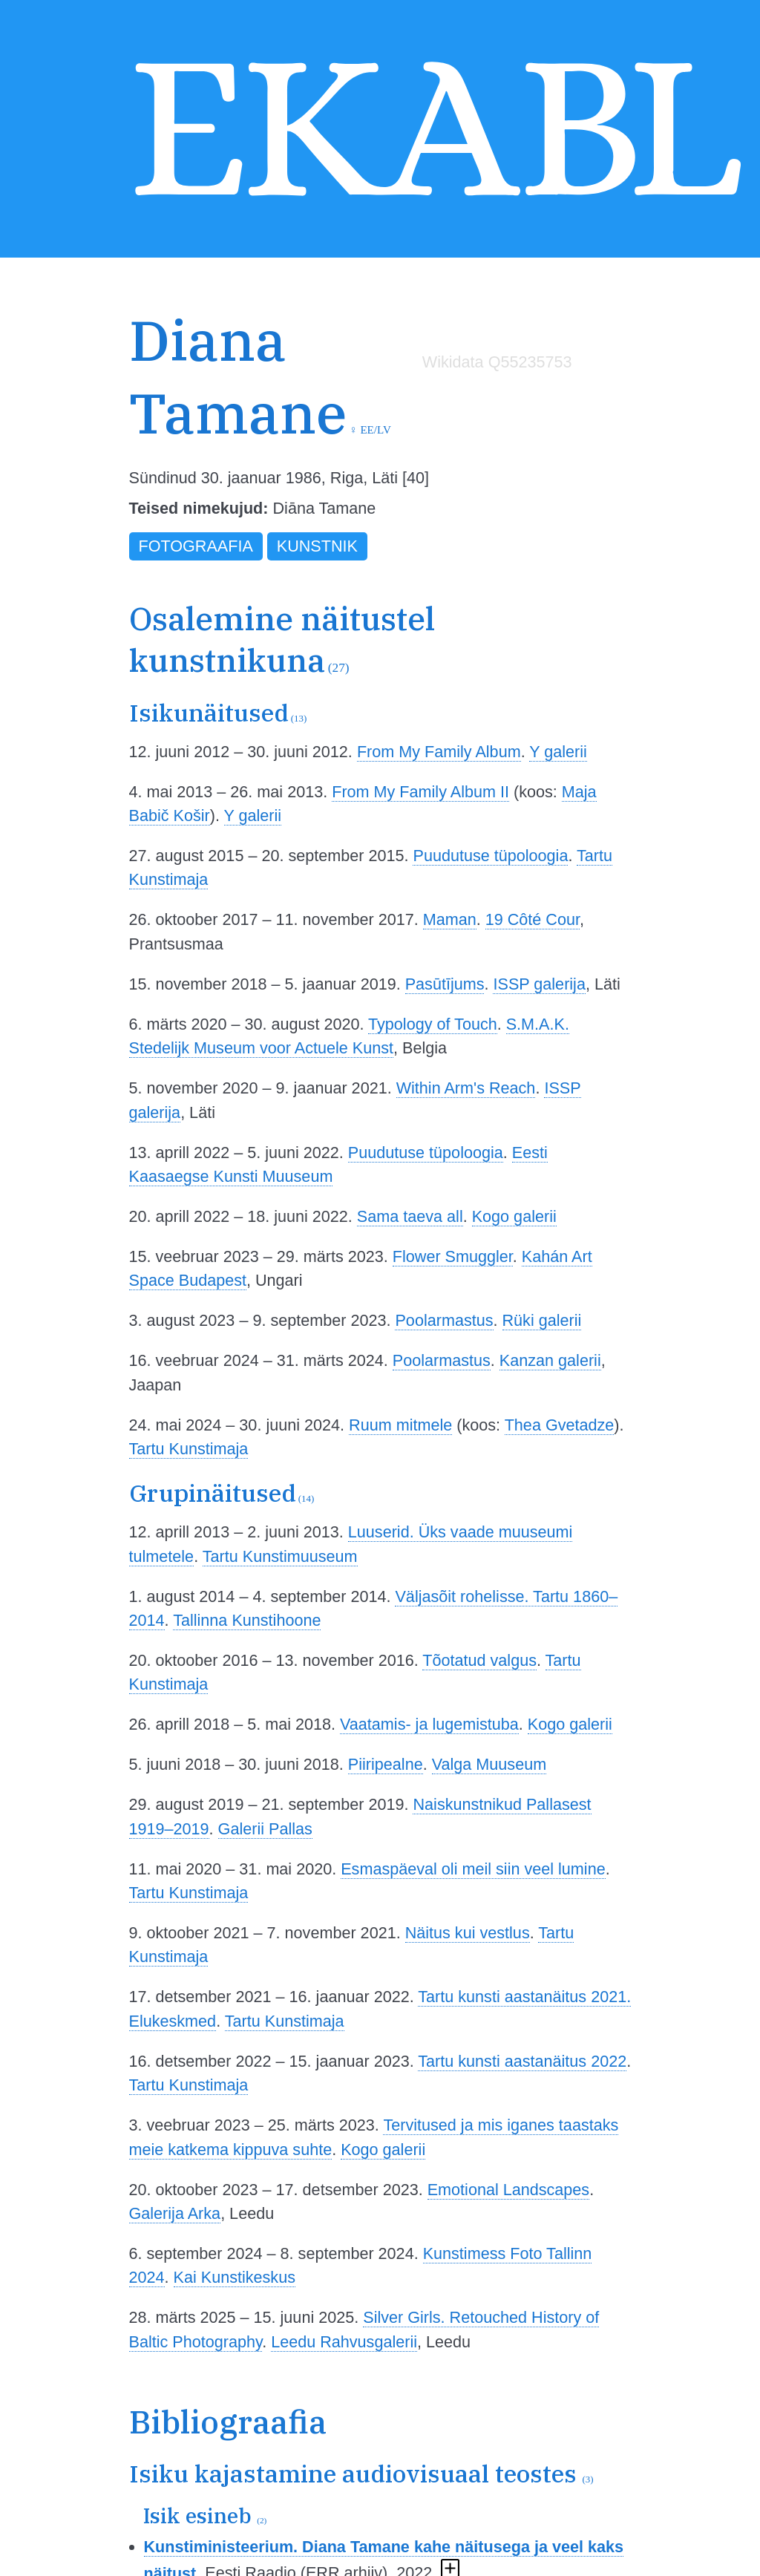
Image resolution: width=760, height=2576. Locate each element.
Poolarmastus (444, 1320)
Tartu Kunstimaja (189, 1448)
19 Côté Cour (532, 919)
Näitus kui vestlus (467, 1932)
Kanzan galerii (550, 1360)
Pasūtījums (445, 984)
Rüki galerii (542, 1320)
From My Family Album (439, 751)
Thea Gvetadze (560, 1425)
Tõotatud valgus (479, 1660)
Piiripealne (385, 1764)
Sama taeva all (410, 1216)
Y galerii (558, 751)
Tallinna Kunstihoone (247, 1620)
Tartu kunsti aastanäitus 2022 (522, 2061)
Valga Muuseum (489, 1764)
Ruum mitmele (400, 1425)
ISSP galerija (539, 984)
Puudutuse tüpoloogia (490, 855)
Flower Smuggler (453, 1256)
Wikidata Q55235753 (497, 362)
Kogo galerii (514, 1216)
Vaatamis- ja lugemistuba (429, 1724)
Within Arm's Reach (466, 1088)
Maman (449, 919)
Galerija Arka (175, 2213)
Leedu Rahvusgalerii (344, 2342)
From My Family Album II (420, 791)
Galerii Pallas (265, 1829)
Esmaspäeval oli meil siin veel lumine (473, 1869)
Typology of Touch (432, 1024)
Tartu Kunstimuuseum (280, 1556)
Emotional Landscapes (508, 2189)
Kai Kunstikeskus (234, 2277)
